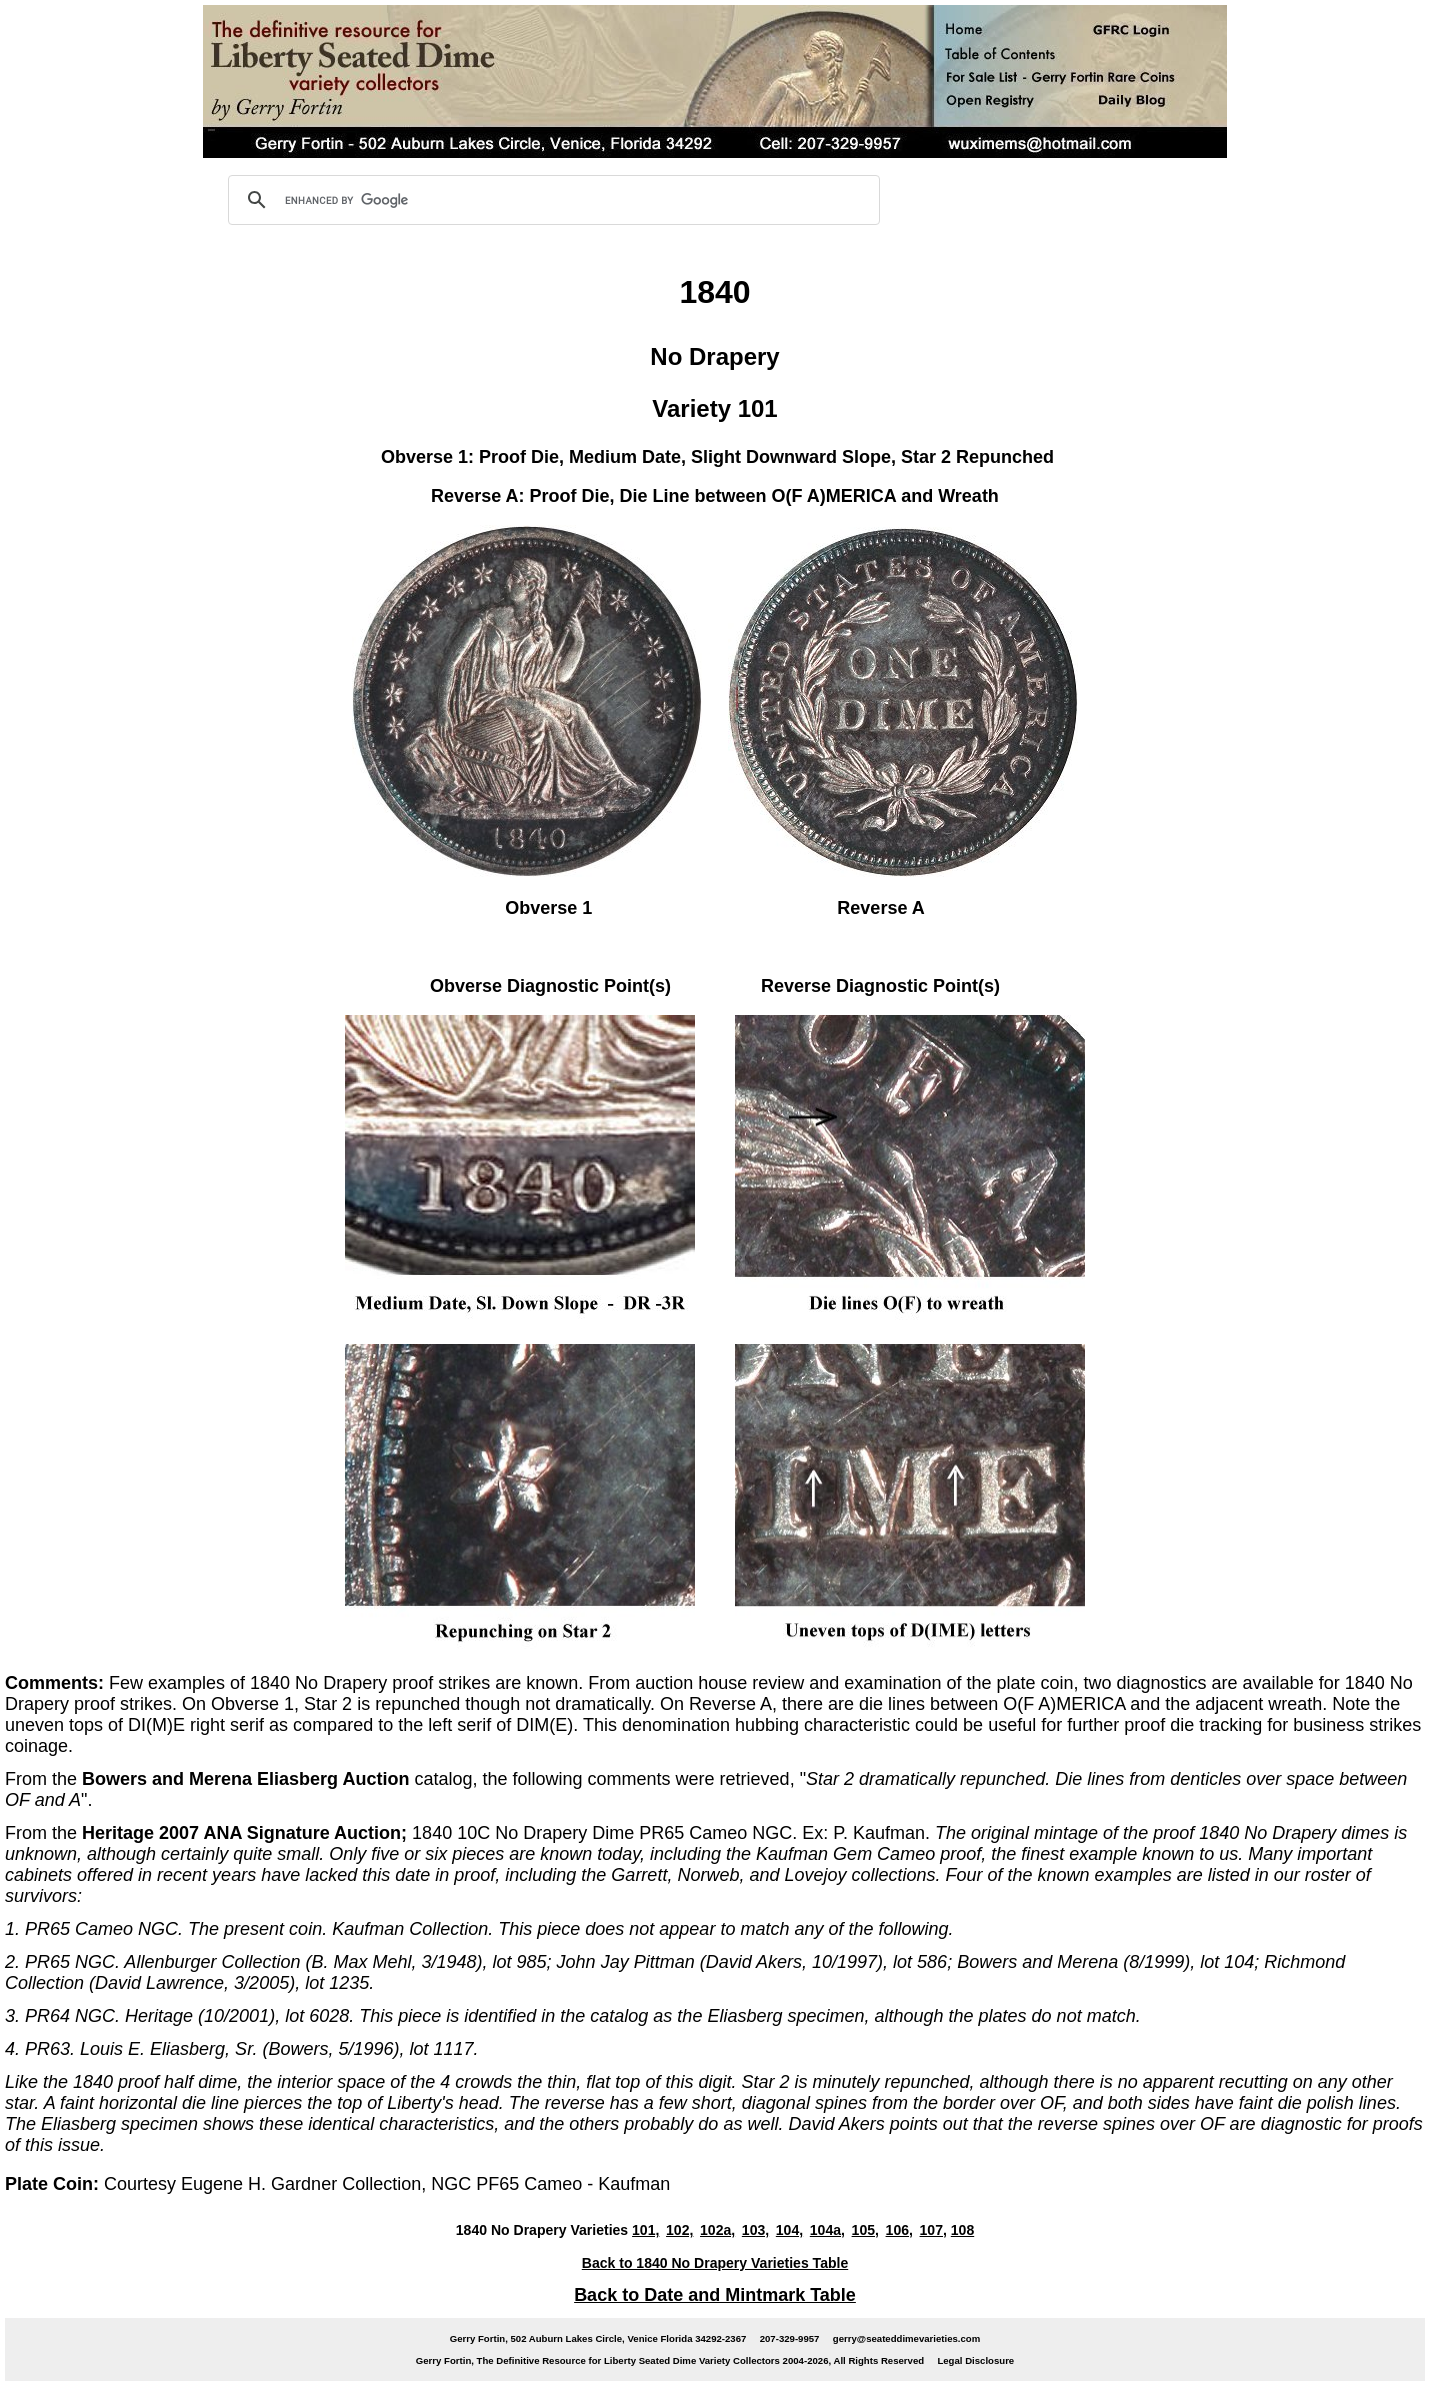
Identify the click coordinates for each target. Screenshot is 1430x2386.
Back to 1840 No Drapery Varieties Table (715, 2263)
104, (789, 2230)
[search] (551, 200)
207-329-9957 (790, 2338)
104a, (827, 2230)
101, (645, 2230)
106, (899, 2230)
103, (755, 2230)
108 (962, 2230)
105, (865, 2230)
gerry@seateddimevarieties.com (906, 2338)
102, (679, 2230)
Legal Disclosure (975, 2360)
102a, (717, 2230)
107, (933, 2230)
